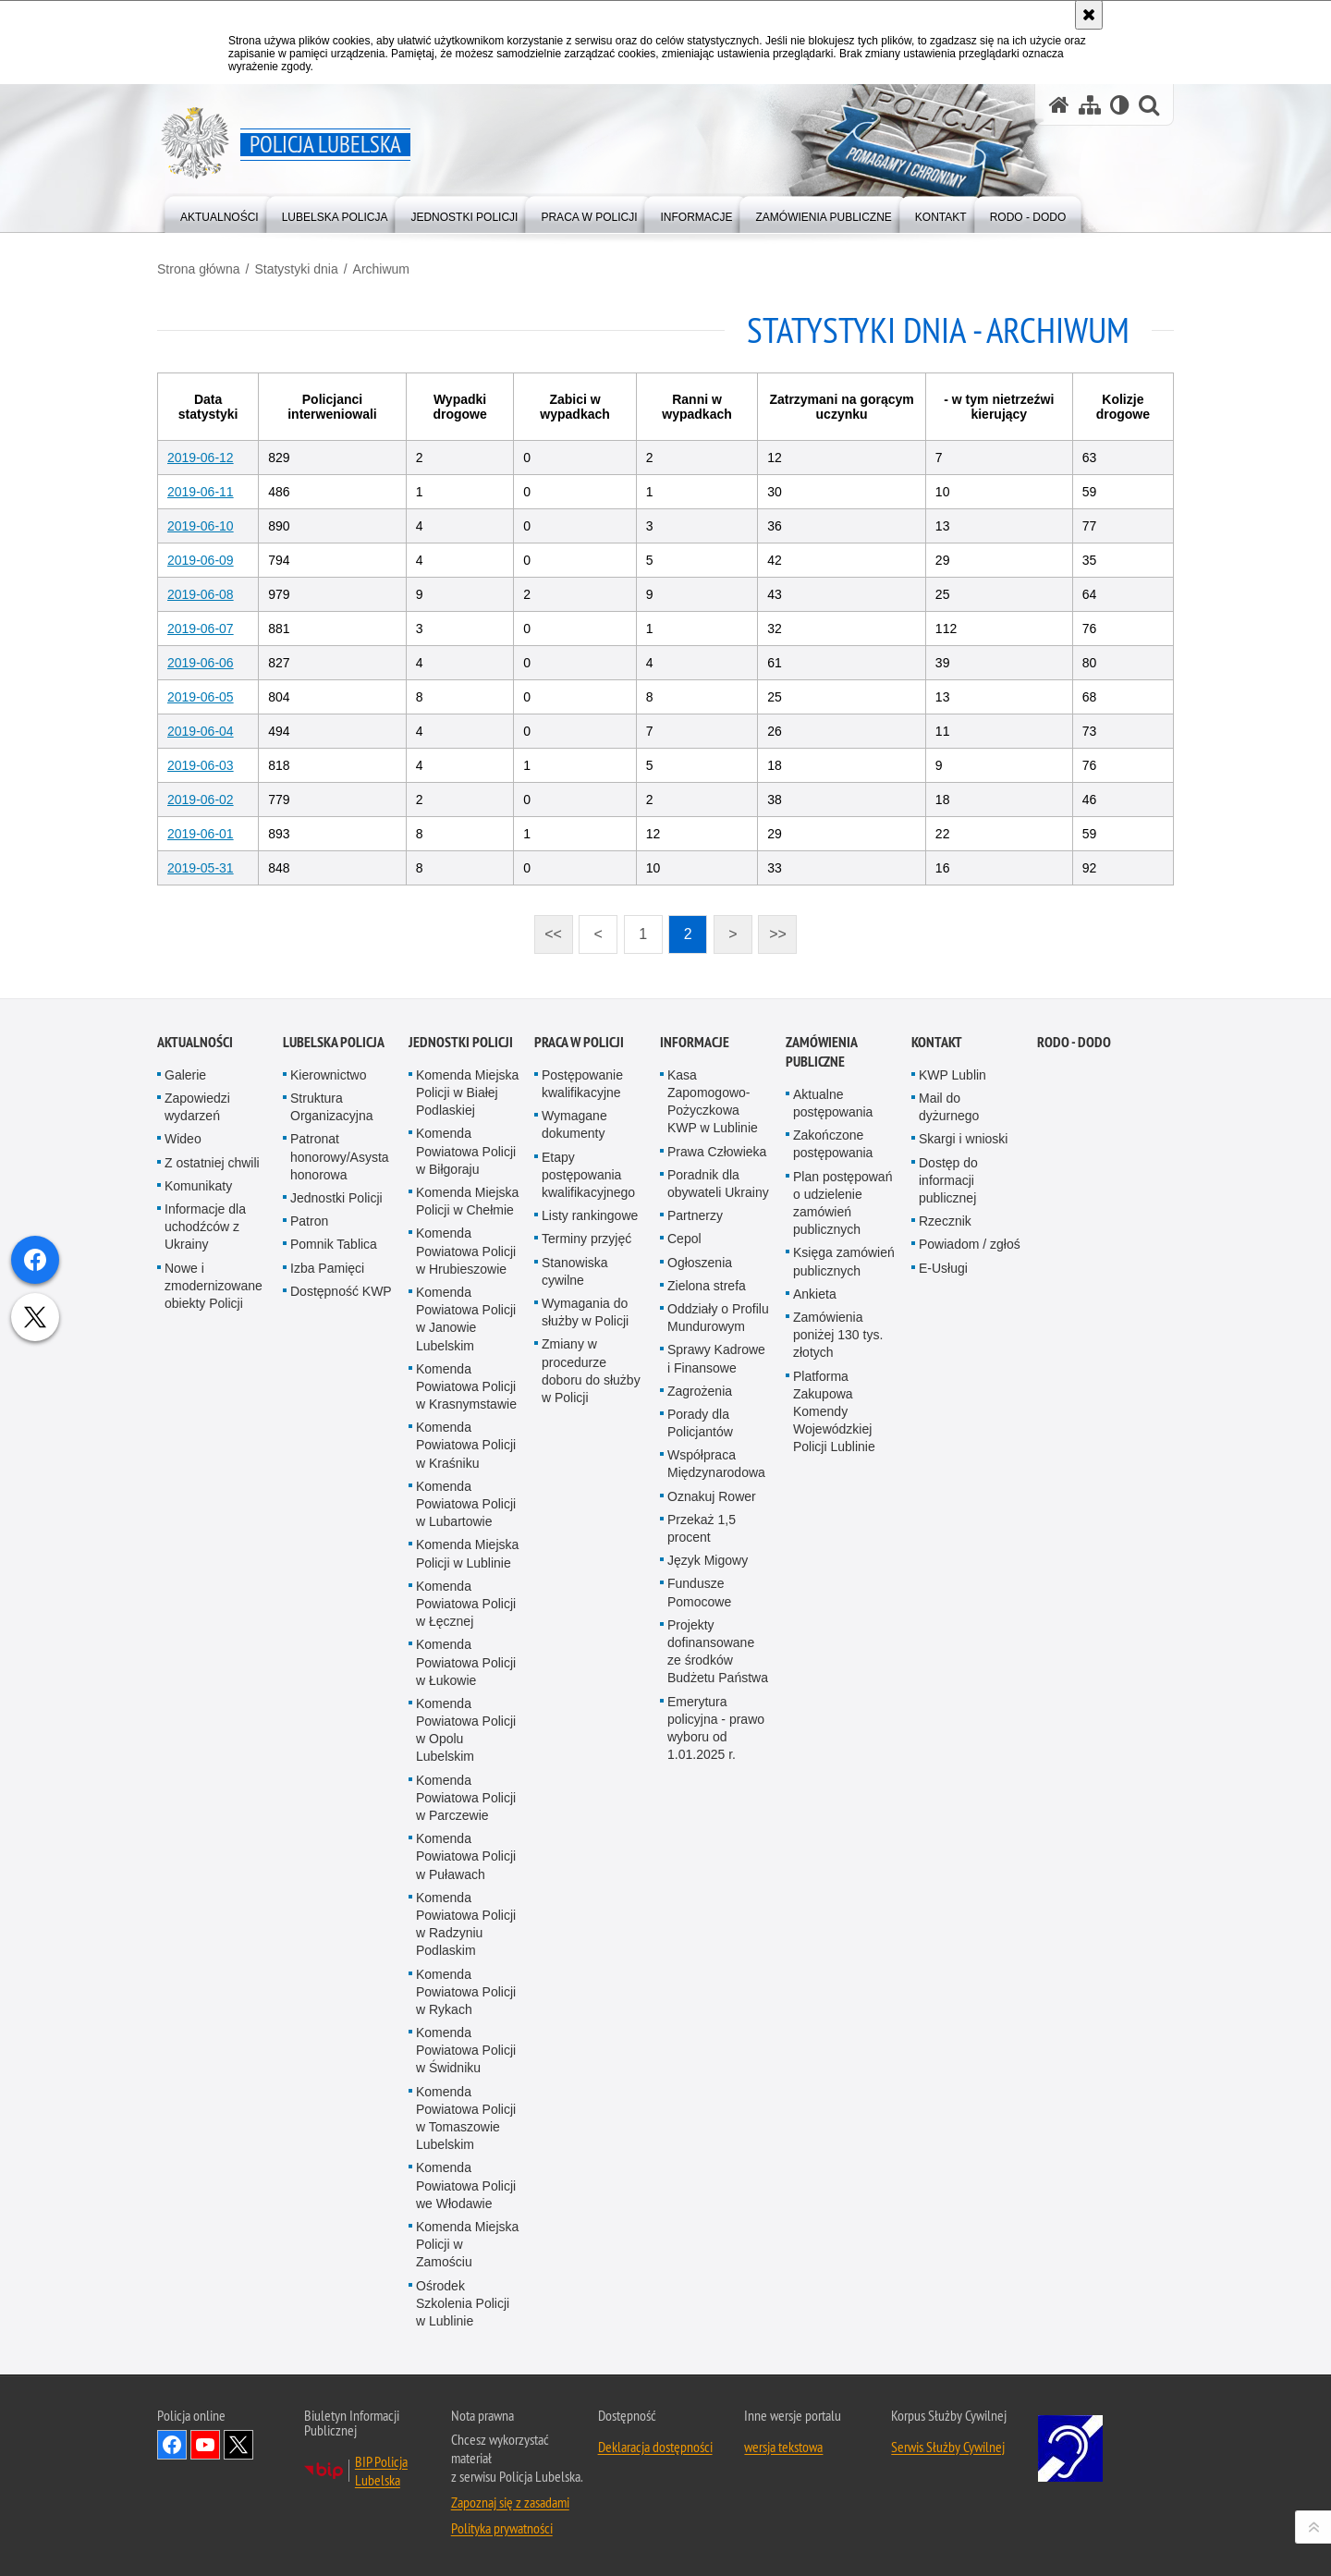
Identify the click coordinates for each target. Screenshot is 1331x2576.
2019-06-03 (200, 765)
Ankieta (814, 1649)
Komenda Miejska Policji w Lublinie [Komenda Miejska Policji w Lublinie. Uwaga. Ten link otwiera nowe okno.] (467, 1909)
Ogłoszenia (699, 1618)
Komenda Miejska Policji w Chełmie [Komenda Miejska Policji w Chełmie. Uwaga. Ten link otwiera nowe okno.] (467, 1557)
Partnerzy (695, 1571)
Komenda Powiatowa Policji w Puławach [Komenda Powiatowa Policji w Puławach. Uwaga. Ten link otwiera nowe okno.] (466, 2212)
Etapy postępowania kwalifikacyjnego (588, 1531)
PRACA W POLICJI (579, 1398)
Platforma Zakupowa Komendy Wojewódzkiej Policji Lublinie (834, 1768)
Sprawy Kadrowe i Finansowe (716, 1714)
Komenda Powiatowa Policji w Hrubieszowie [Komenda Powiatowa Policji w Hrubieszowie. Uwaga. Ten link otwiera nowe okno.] (466, 1606)
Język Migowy (707, 1916)
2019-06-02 (200, 799)
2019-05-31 (200, 868)
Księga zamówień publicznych (844, 1617)
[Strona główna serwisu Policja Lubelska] (1059, 104)
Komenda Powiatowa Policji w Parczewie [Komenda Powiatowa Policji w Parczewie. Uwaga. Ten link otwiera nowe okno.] (466, 2154)
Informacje (694, 1398)
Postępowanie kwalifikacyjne (582, 1439)
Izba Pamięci (327, 1624)
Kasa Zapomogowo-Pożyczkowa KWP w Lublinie (712, 1457)
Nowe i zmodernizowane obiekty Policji (214, 1641)
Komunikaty (198, 1541)
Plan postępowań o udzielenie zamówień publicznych (842, 1559)
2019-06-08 (200, 594)
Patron (309, 1576)
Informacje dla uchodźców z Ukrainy (205, 1582)
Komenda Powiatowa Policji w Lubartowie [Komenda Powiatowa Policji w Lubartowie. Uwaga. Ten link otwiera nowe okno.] (466, 1860)
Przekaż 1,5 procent (701, 1884)
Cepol (684, 1594)
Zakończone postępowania (833, 1499)
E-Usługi (943, 1624)
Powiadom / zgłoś (969, 1600)
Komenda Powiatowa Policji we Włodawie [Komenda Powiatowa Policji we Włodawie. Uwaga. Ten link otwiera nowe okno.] (466, 2541)
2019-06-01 (200, 833)
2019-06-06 (200, 662)
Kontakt (936, 1398)
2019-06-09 (200, 560)
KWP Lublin (952, 1430)
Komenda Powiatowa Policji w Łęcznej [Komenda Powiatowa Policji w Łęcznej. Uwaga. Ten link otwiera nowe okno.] (466, 1959)
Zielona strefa (706, 1641)
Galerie (185, 1430)
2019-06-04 (200, 731)
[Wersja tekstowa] (1120, 104)
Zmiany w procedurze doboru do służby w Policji (591, 1726)
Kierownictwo (328, 1430)
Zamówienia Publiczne (821, 1407)
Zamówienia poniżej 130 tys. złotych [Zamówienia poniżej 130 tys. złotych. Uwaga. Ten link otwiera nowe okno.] (838, 1690)
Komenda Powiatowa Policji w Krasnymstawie (466, 1742)
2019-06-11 (200, 491)
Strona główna (198, 269)
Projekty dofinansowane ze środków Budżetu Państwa (717, 2007)
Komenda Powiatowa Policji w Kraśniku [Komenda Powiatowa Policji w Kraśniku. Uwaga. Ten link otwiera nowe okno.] (466, 1800)
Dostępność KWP (341, 1647)
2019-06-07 (200, 628)
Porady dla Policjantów (700, 1779)
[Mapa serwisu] (1090, 104)
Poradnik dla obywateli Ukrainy (718, 1539)
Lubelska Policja (334, 1398)
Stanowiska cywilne (575, 1627)
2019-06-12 (200, 457)
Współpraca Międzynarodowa (716, 1819)
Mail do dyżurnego (949, 1463)
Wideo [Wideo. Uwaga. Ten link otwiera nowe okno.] (183, 1495)
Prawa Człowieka (716, 1507)
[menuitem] (219, 213)
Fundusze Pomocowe (699, 1948)
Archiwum (381, 269)
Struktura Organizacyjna (331, 1463)
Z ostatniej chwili (212, 1518)
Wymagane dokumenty (574, 1480)
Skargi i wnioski (963, 1495)
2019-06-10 (200, 526)
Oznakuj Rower (711, 1852)
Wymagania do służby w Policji (585, 1668)
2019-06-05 (200, 697)
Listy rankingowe (590, 1571)
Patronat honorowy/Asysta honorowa (339, 1513)
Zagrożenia (699, 1747)
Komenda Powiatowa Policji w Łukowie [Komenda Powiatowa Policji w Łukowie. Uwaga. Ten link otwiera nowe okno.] (466, 2018)
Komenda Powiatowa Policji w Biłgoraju (466, 1507)
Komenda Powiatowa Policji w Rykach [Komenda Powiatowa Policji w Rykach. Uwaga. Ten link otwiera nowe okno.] (466, 2348)
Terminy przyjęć (586, 1594)
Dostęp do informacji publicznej (948, 1536)
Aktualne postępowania (833, 1459)
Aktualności (195, 1398)
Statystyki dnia (295, 269)
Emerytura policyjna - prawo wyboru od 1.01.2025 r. (715, 2084)
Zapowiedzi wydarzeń (197, 1463)
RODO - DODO (1074, 1398)
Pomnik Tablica (333, 1600)
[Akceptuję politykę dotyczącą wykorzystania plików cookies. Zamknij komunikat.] (1089, 15)
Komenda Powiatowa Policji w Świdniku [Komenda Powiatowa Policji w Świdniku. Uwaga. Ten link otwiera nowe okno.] (466, 2406)
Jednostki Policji (336, 1553)
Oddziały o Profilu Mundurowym (718, 1673)
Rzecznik (945, 1576)
